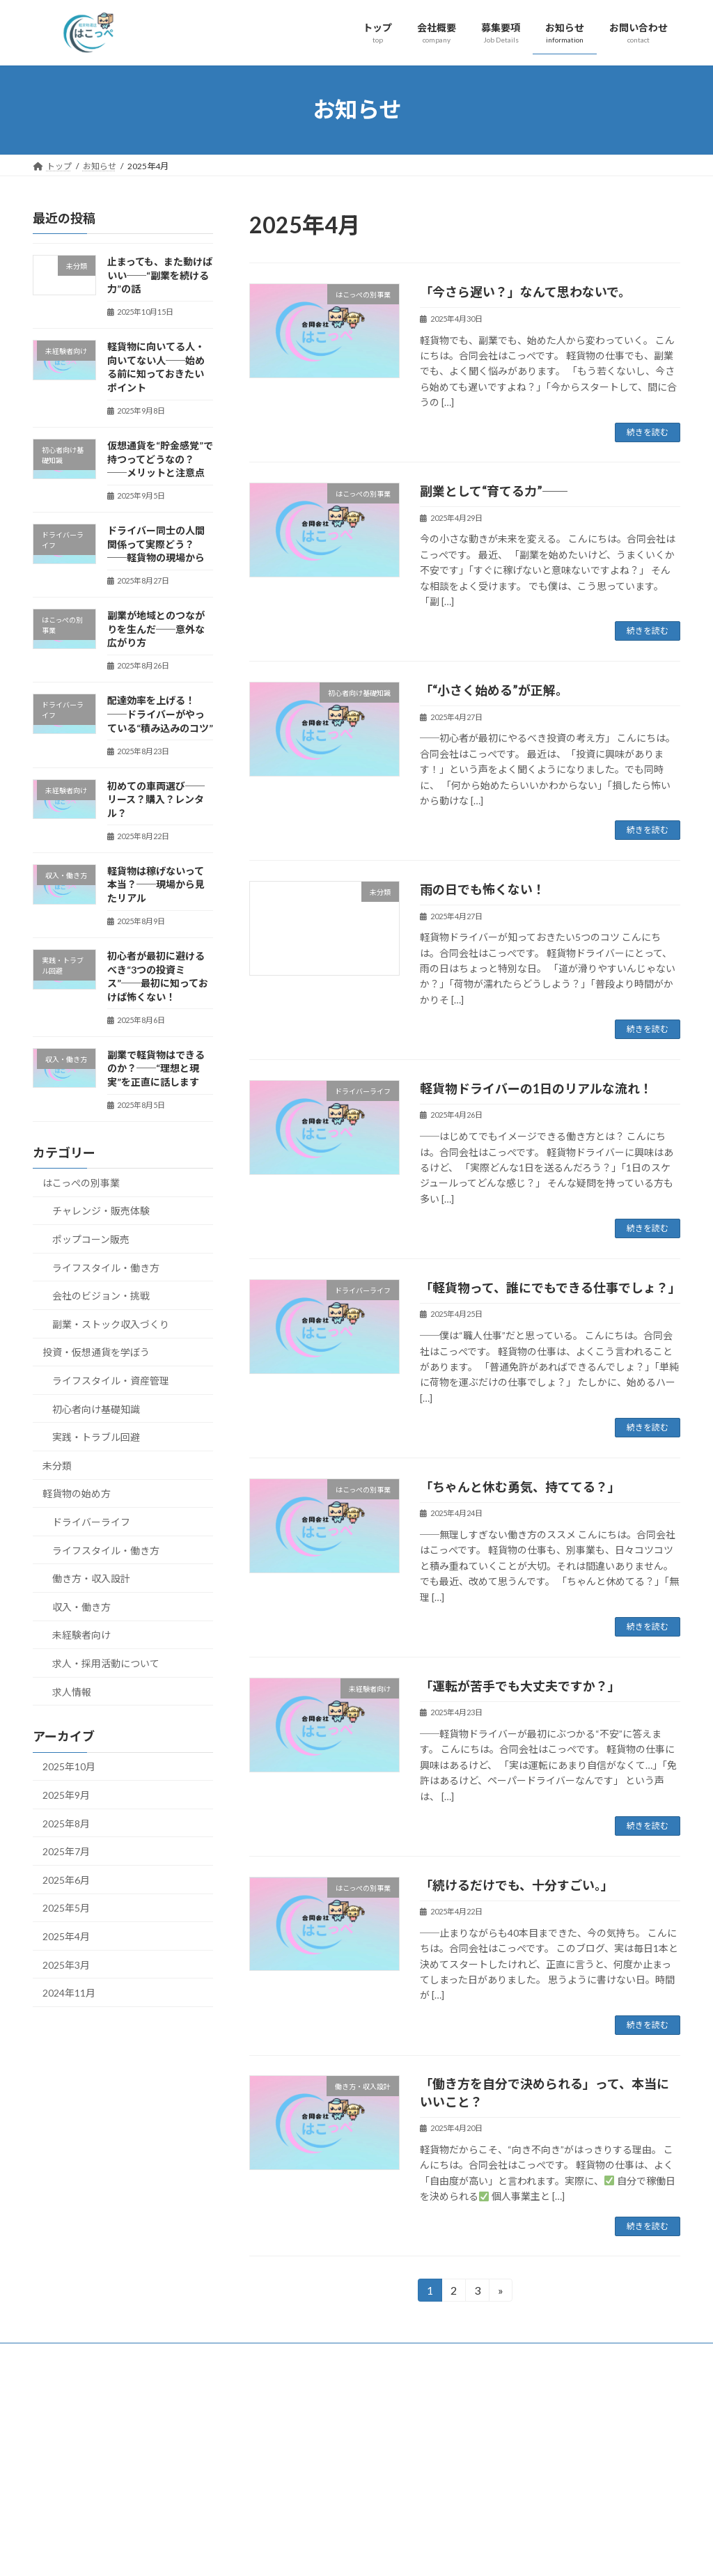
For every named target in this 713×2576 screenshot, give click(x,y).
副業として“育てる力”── (493, 491)
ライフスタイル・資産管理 (110, 1381)
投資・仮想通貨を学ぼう (96, 1352)
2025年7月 (66, 1851)
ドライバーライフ (91, 1522)
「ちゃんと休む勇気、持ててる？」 (520, 1486)
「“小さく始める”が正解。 (494, 690)
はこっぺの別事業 (81, 1182)
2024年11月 (68, 1993)
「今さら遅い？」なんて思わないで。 (525, 291)
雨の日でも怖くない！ (482, 889)
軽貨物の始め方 (76, 1493)
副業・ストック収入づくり (110, 1323)
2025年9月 (66, 1795)
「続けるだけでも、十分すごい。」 (516, 1885)
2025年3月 (66, 1964)
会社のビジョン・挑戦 (101, 1296)
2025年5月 (66, 1908)
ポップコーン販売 (91, 1239)
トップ (276, 2435)
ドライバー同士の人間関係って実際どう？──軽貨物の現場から (156, 543)
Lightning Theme (353, 2563)
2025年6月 (66, 1879)
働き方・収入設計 (91, 1578)
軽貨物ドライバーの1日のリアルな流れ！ (536, 1088)
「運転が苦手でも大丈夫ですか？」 (520, 1686)
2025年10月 (68, 1766)
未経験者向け (81, 1635)
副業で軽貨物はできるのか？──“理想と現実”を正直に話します (156, 1067)
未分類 (57, 1465)
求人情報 (71, 1691)
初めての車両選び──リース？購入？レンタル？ (156, 798)
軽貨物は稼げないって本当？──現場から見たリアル (156, 883)
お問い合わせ (289, 2508)
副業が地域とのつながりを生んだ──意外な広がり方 (156, 628)
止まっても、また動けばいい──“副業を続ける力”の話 (159, 275)
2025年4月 (66, 1936)
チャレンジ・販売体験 (101, 1211)
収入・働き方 (81, 1606)
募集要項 (280, 2411)
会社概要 (280, 2460)
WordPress (281, 2563)
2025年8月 (66, 1823)
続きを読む (647, 432)
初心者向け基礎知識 (96, 1408)
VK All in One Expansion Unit (446, 2563)
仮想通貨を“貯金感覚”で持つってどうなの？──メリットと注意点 (160, 458)
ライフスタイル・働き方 (105, 1267)
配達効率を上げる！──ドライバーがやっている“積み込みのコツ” (160, 713)
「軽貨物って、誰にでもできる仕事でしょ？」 (550, 1287)
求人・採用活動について (105, 1663)
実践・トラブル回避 (96, 1437)
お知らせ (280, 2484)
